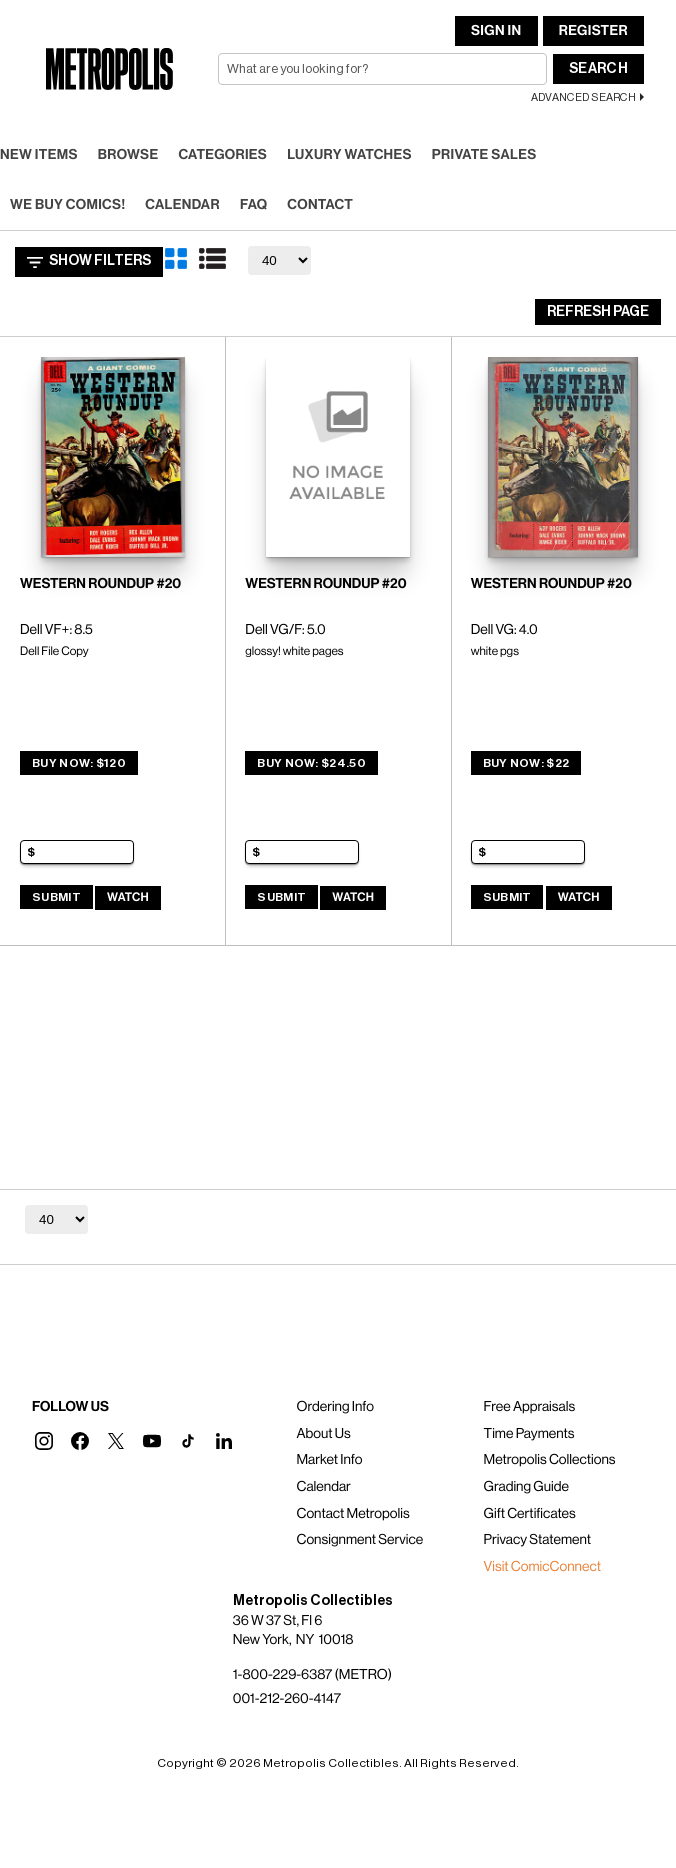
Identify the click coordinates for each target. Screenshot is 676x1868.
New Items (39, 155)
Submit (56, 897)
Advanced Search (583, 97)
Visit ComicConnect (542, 1567)
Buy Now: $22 (526, 763)
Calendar (182, 205)
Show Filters (89, 262)
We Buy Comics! (67, 205)
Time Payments (529, 1434)
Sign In (496, 31)
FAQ (253, 205)
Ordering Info (334, 1407)
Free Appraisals (530, 1407)
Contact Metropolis (352, 1514)
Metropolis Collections (550, 1460)
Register (593, 31)
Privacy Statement (538, 1540)
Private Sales (484, 155)
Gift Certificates (530, 1514)
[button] (44, 1441)
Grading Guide (526, 1487)
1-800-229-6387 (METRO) (312, 1675)
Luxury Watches (349, 155)
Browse (128, 155)
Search (598, 69)
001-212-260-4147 (287, 1699)
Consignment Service (359, 1540)
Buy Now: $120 (79, 763)
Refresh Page (598, 312)
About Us (323, 1434)
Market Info (329, 1460)
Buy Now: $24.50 (311, 763)
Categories (222, 155)
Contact (320, 205)
